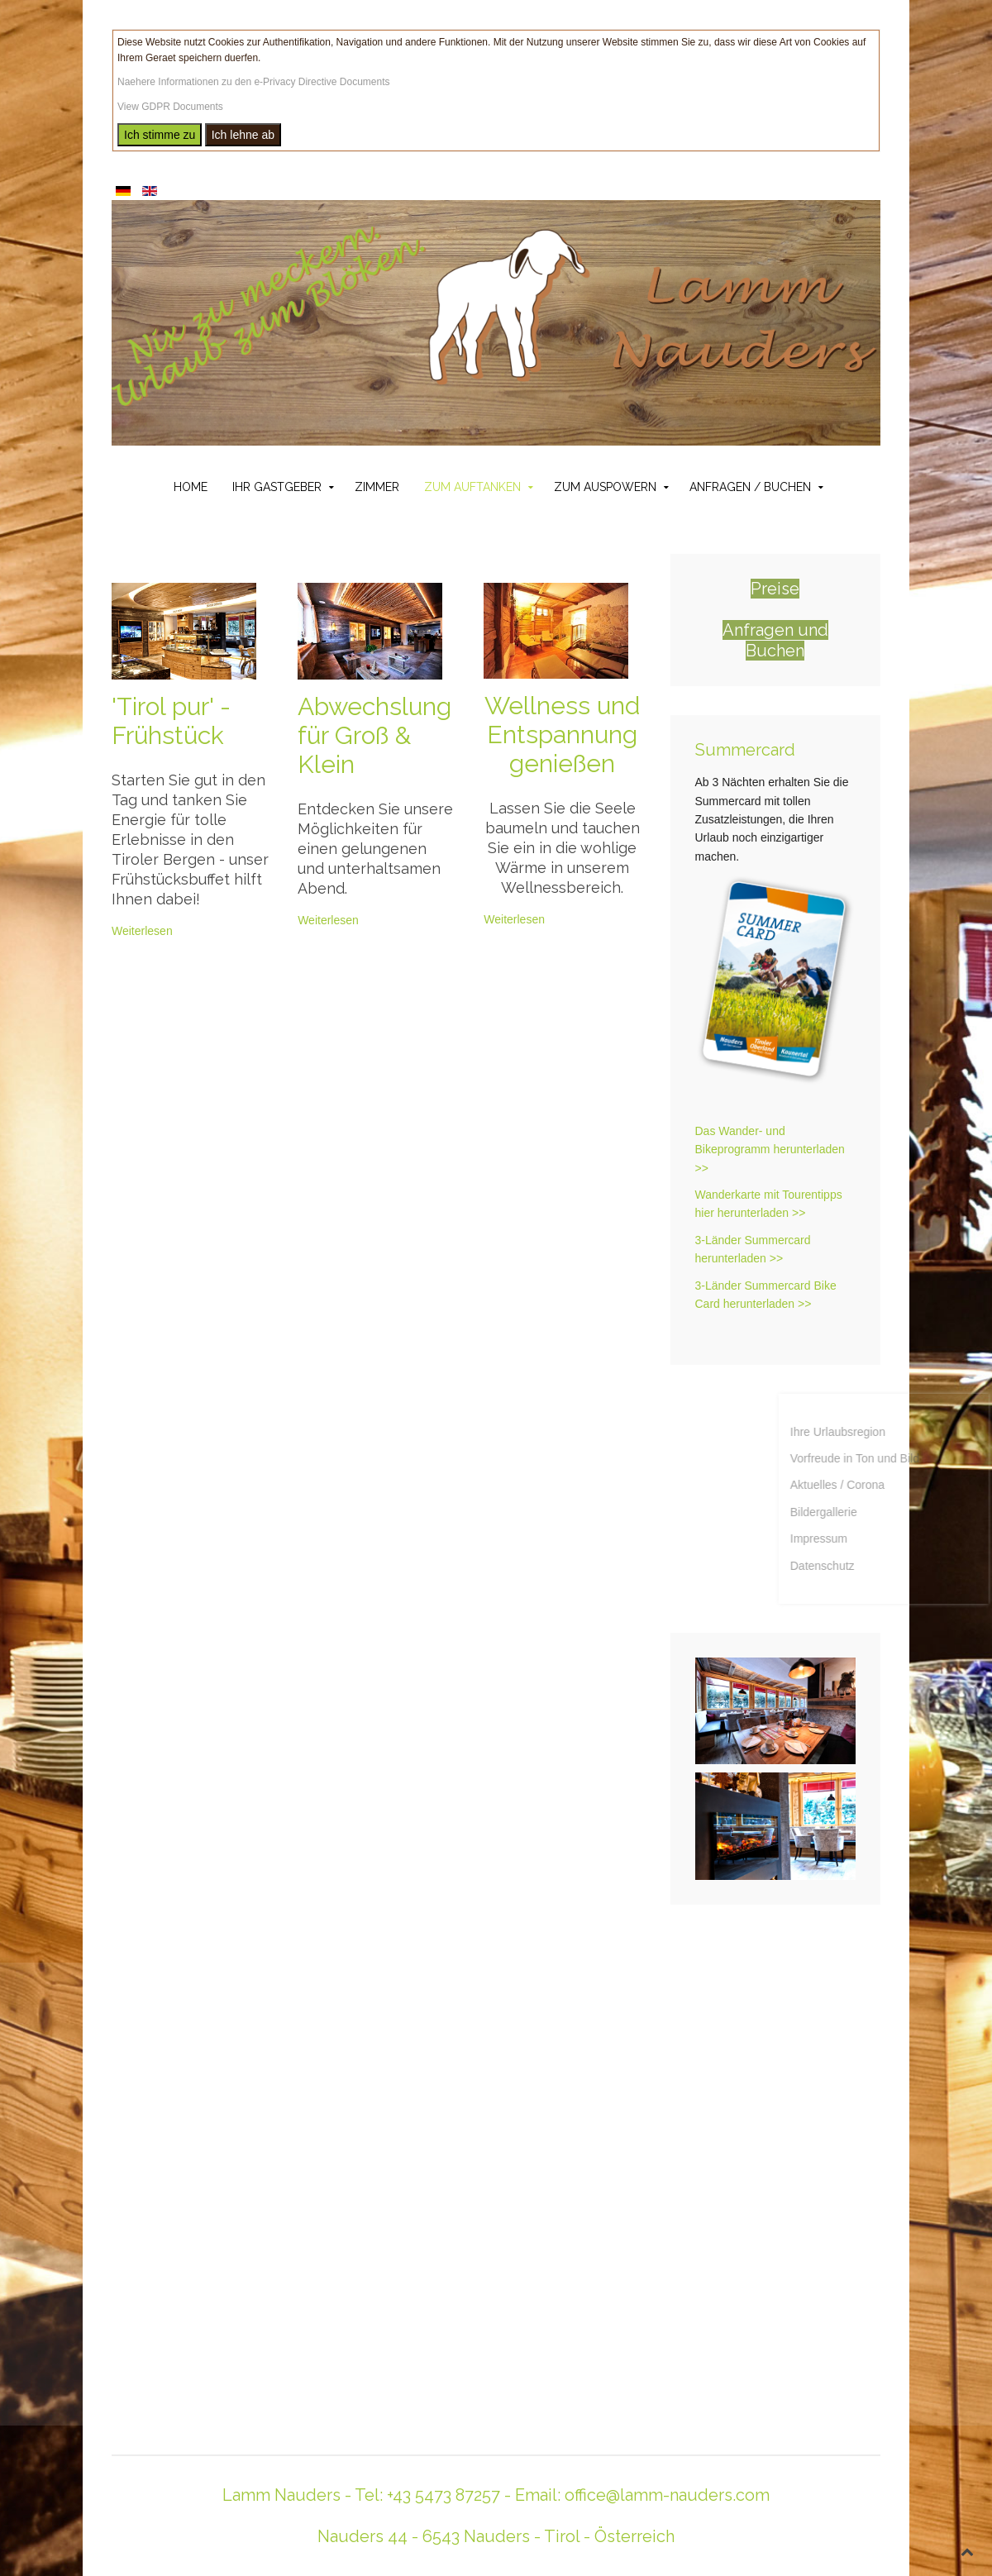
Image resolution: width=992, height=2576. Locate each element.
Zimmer (377, 487)
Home (190, 487)
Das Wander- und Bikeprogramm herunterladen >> (770, 1149)
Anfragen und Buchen (775, 640)
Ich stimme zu (159, 134)
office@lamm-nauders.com (667, 2495)
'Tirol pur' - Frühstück (171, 721)
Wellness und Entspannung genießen (562, 734)
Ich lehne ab (243, 134)
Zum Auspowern (605, 487)
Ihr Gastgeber (277, 487)
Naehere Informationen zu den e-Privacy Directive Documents (253, 82)
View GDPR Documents (170, 106)
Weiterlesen (142, 930)
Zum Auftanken (472, 487)
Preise (775, 589)
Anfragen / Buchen (750, 487)
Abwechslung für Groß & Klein (374, 735)
